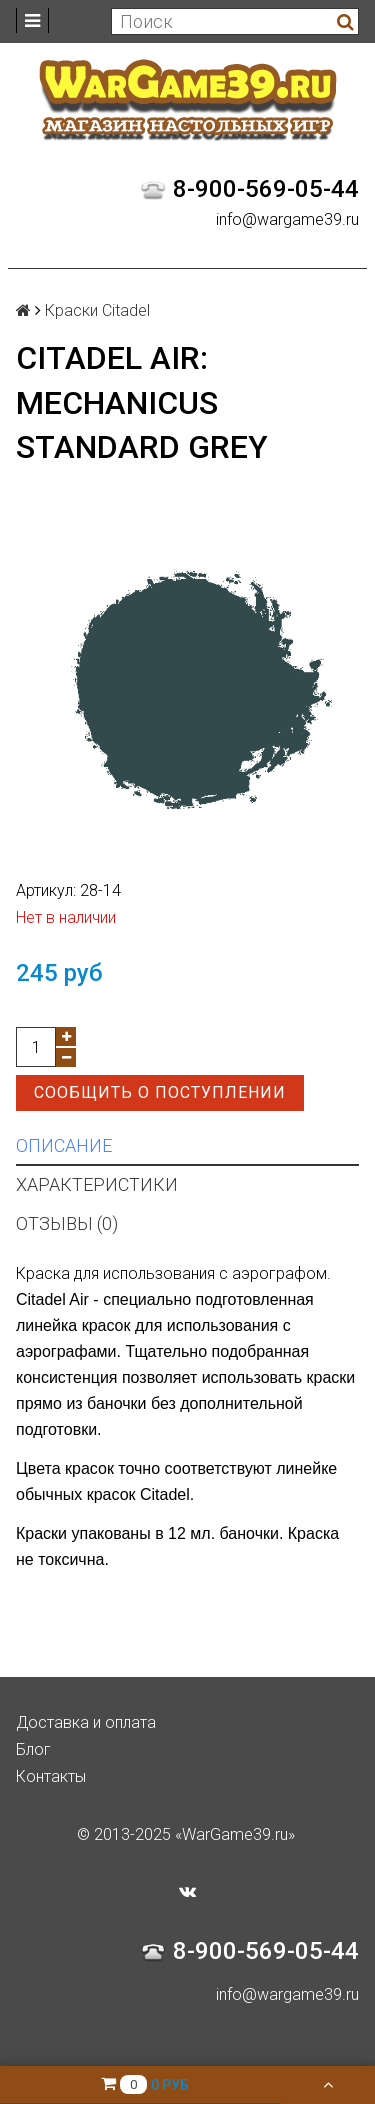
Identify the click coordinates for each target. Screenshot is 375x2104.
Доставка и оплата (86, 1722)
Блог (33, 1749)
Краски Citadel (97, 310)
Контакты (51, 1776)
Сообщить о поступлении (160, 1092)
